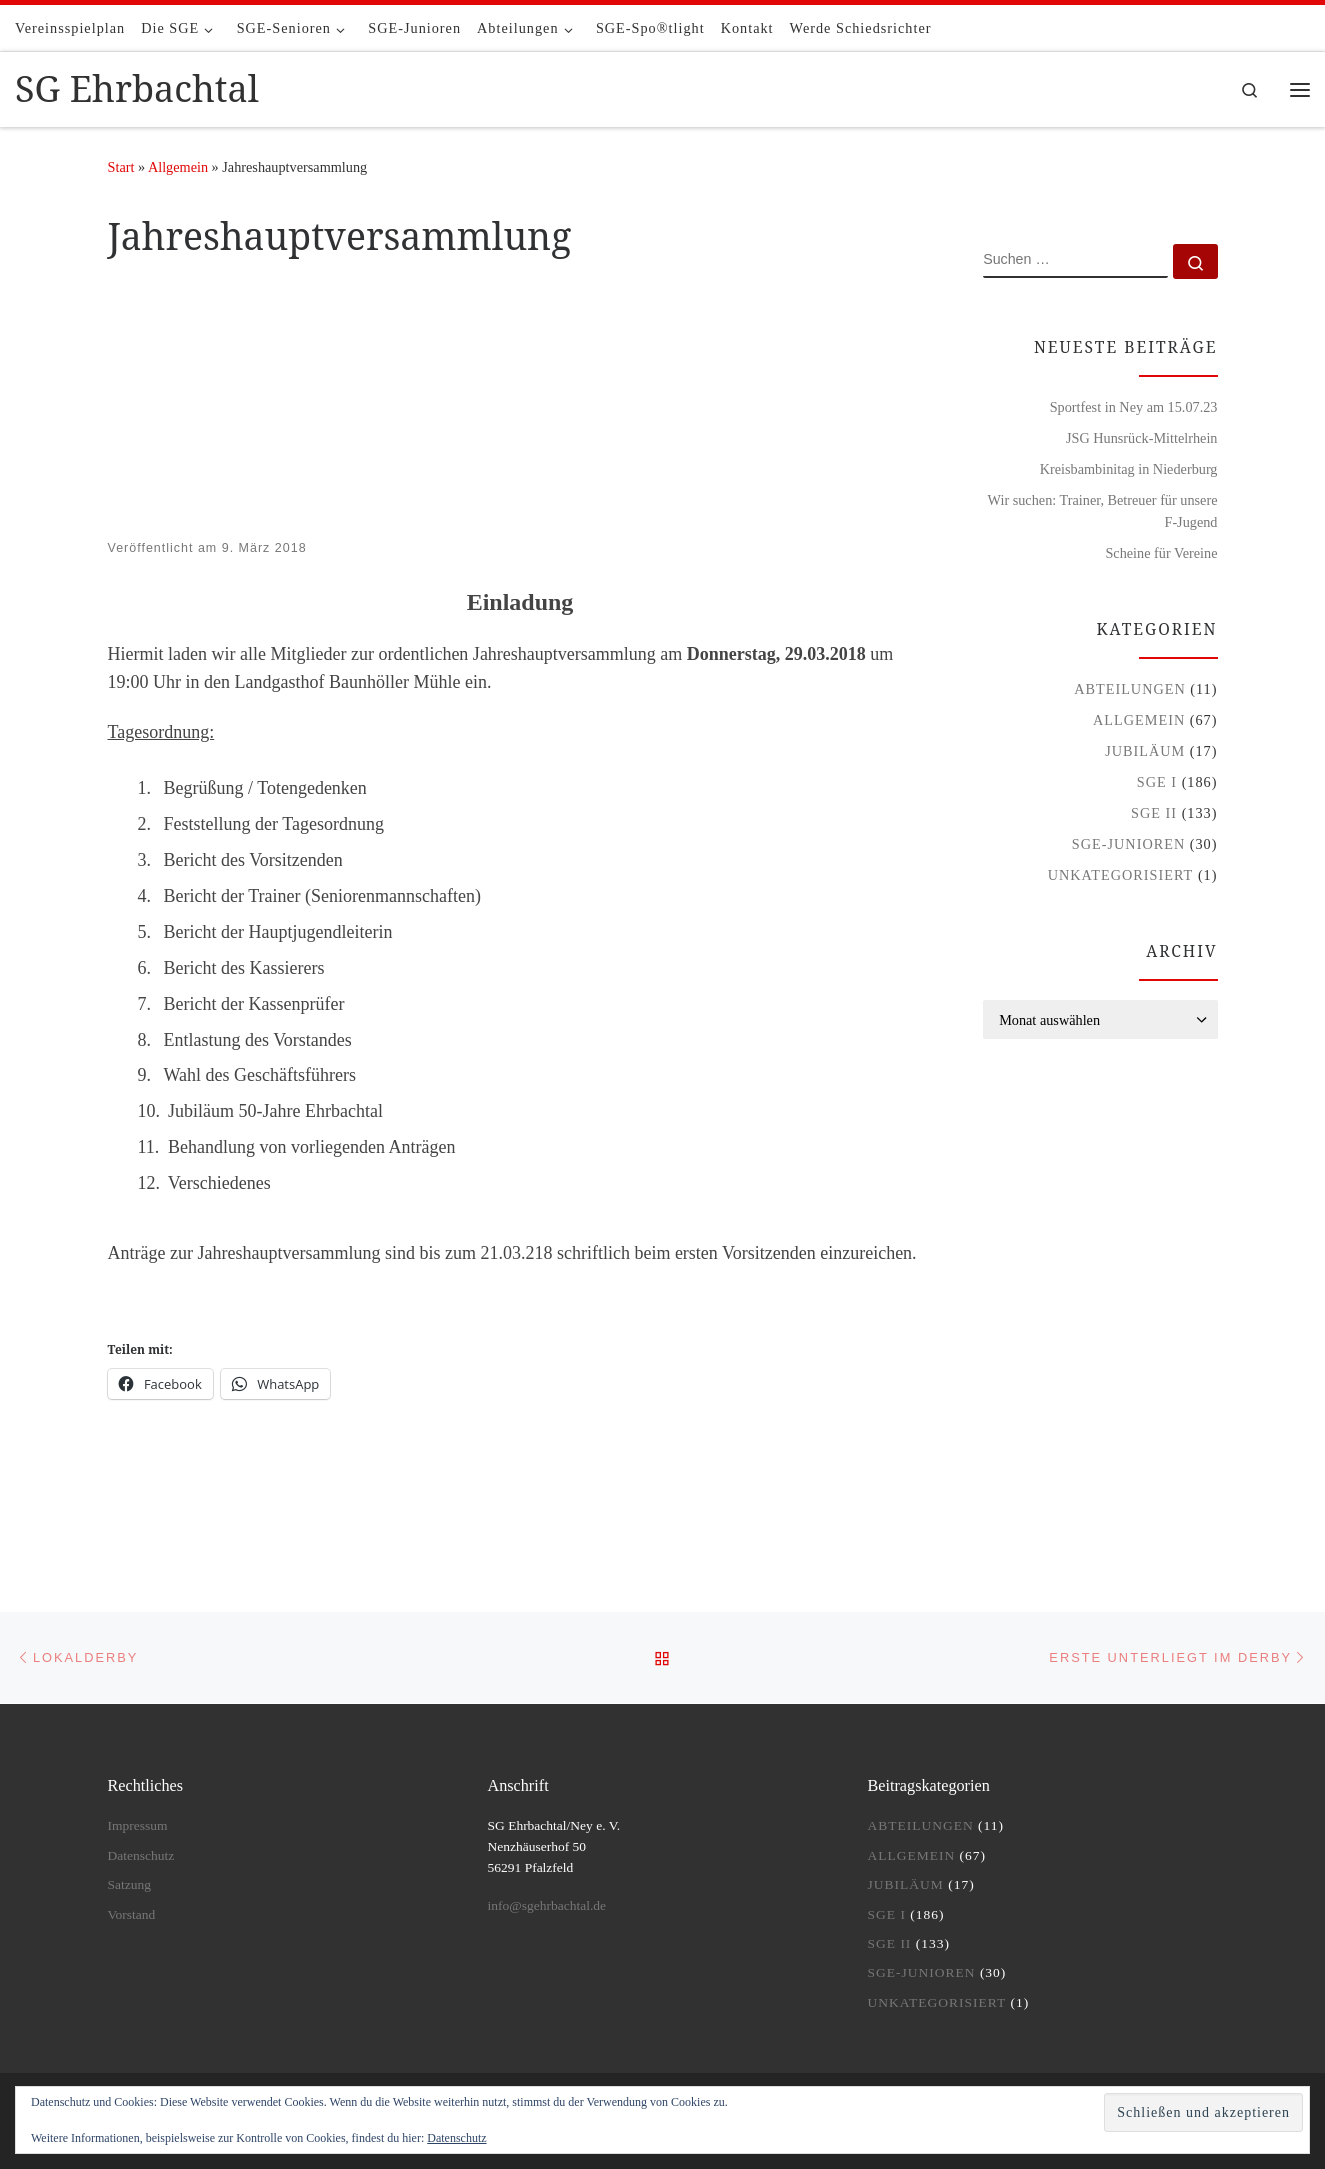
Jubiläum (1145, 751)
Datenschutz (456, 2138)
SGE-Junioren (1128, 844)
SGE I (1157, 782)
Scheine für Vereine (1161, 553)
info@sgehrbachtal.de (547, 1905)
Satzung (130, 1884)
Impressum (138, 1825)
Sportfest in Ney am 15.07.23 (1134, 407)
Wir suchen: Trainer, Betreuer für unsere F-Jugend (1103, 511)
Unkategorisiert (1121, 875)
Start (121, 167)
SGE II (1154, 813)
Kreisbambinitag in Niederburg (1129, 469)
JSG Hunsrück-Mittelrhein (1142, 438)
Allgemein (178, 167)
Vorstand (132, 1914)
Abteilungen (1130, 689)
